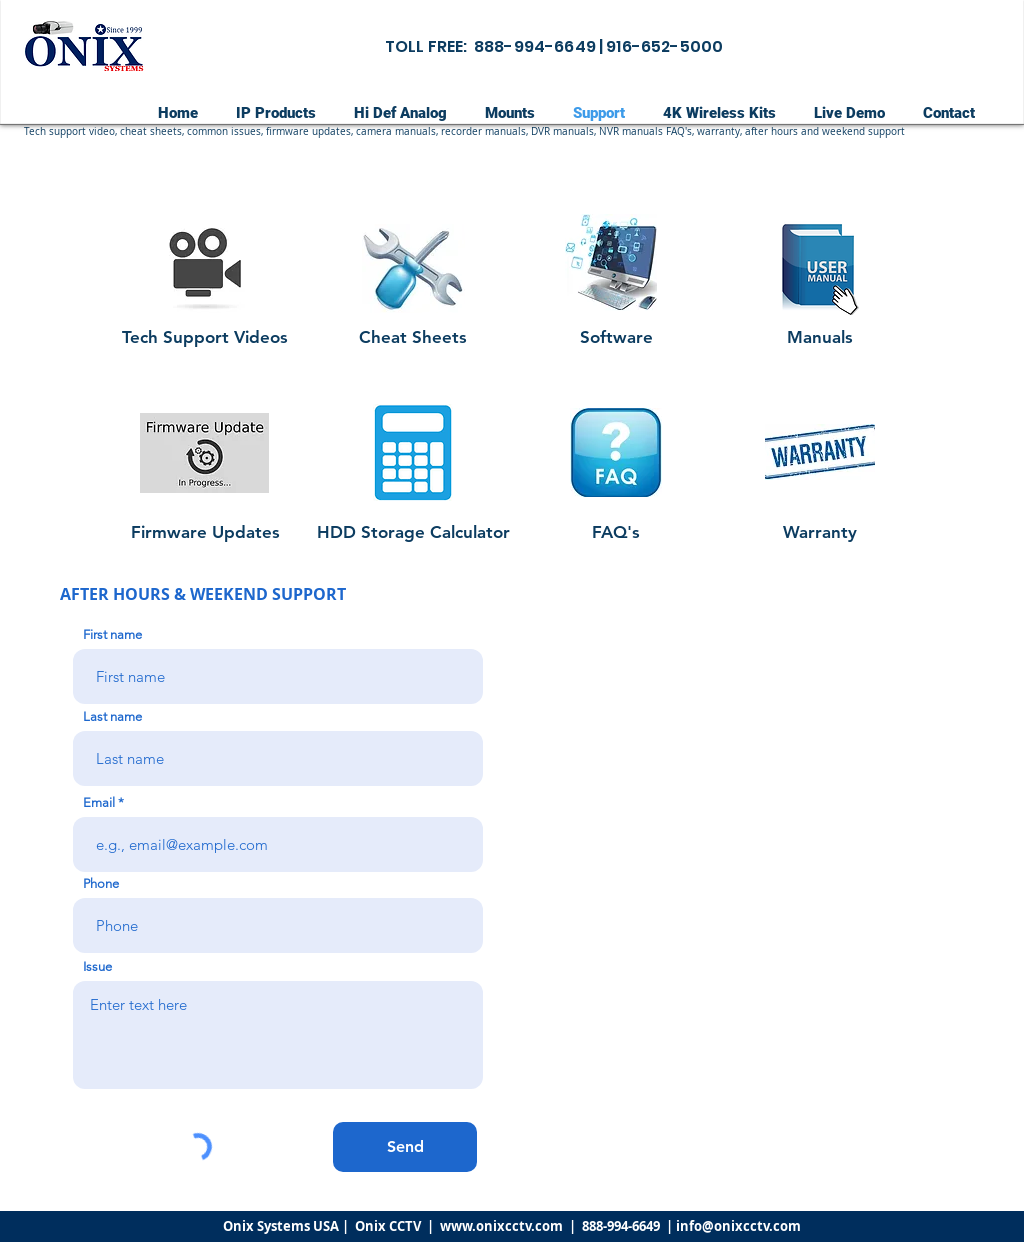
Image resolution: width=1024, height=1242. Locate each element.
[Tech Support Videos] (205, 337)
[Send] (405, 1147)
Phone (101, 883)
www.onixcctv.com (501, 1226)
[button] (445, 132)
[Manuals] (820, 337)
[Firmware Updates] (205, 532)
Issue (97, 966)
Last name (112, 716)
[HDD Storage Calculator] (413, 532)
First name (112, 634)
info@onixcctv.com (738, 1226)
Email (99, 802)
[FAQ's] (615, 532)
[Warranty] (819, 532)
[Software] (616, 337)
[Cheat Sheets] (413, 337)
